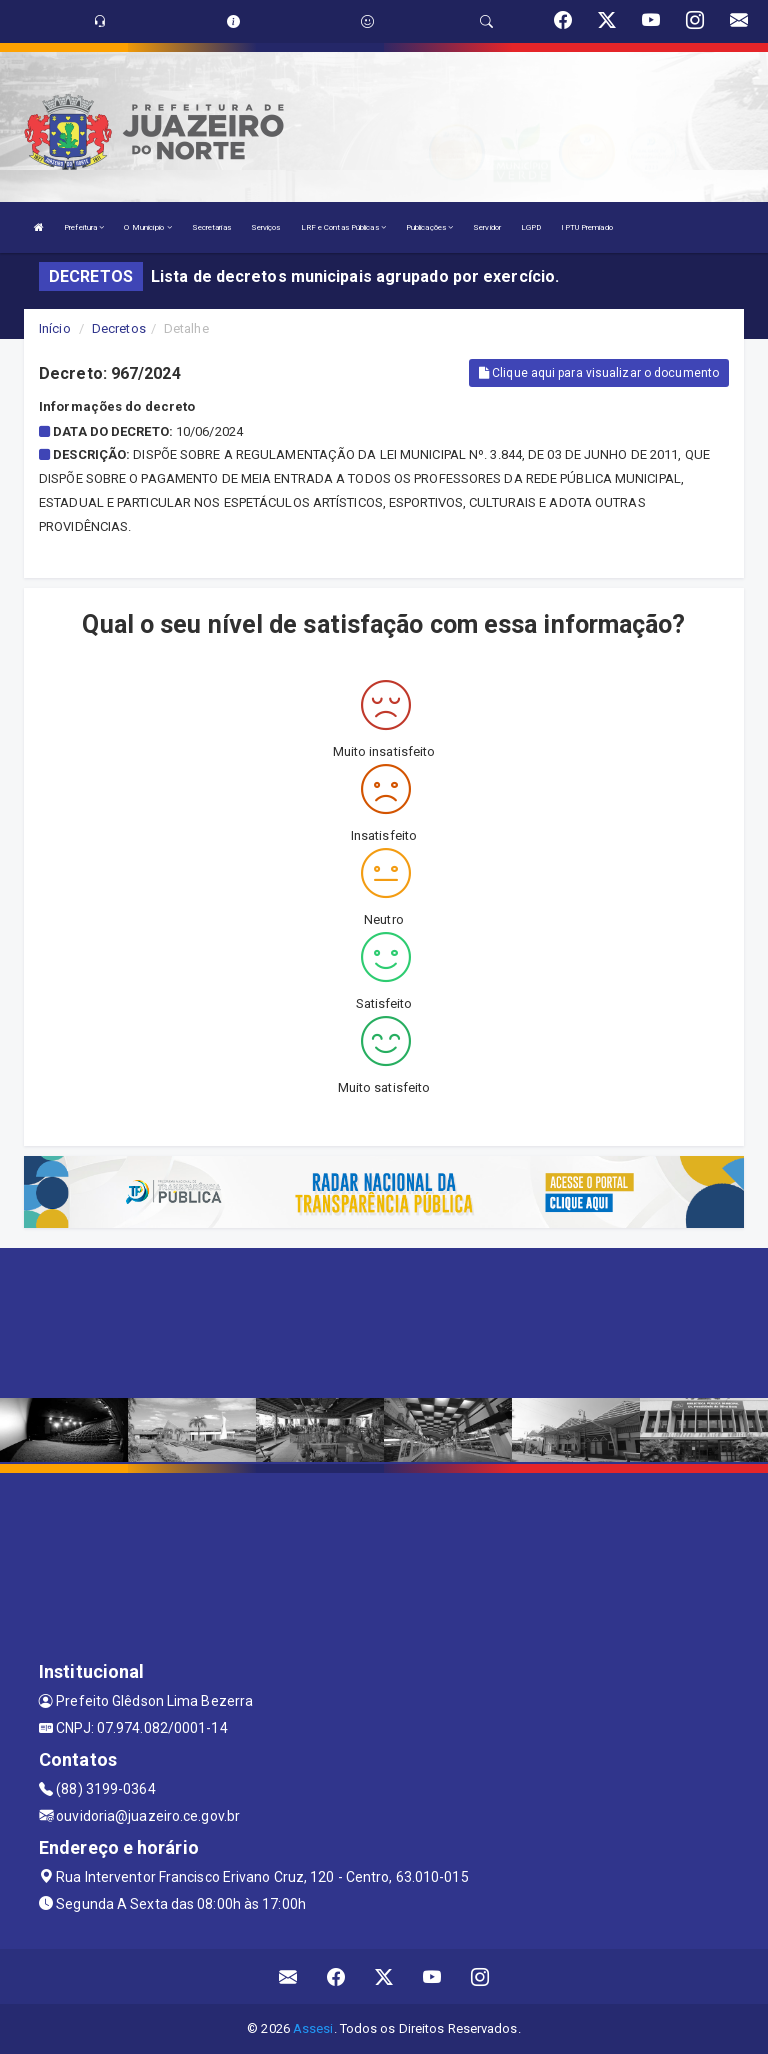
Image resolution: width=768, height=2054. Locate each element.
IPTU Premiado (586, 227)
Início (55, 328)
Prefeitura (84, 227)
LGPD (531, 227)
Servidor (487, 227)
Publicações (429, 227)
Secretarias (211, 227)
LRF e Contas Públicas (343, 227)
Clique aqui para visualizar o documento (599, 373)
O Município (147, 227)
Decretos (119, 328)
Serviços (266, 227)
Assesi (313, 2028)
